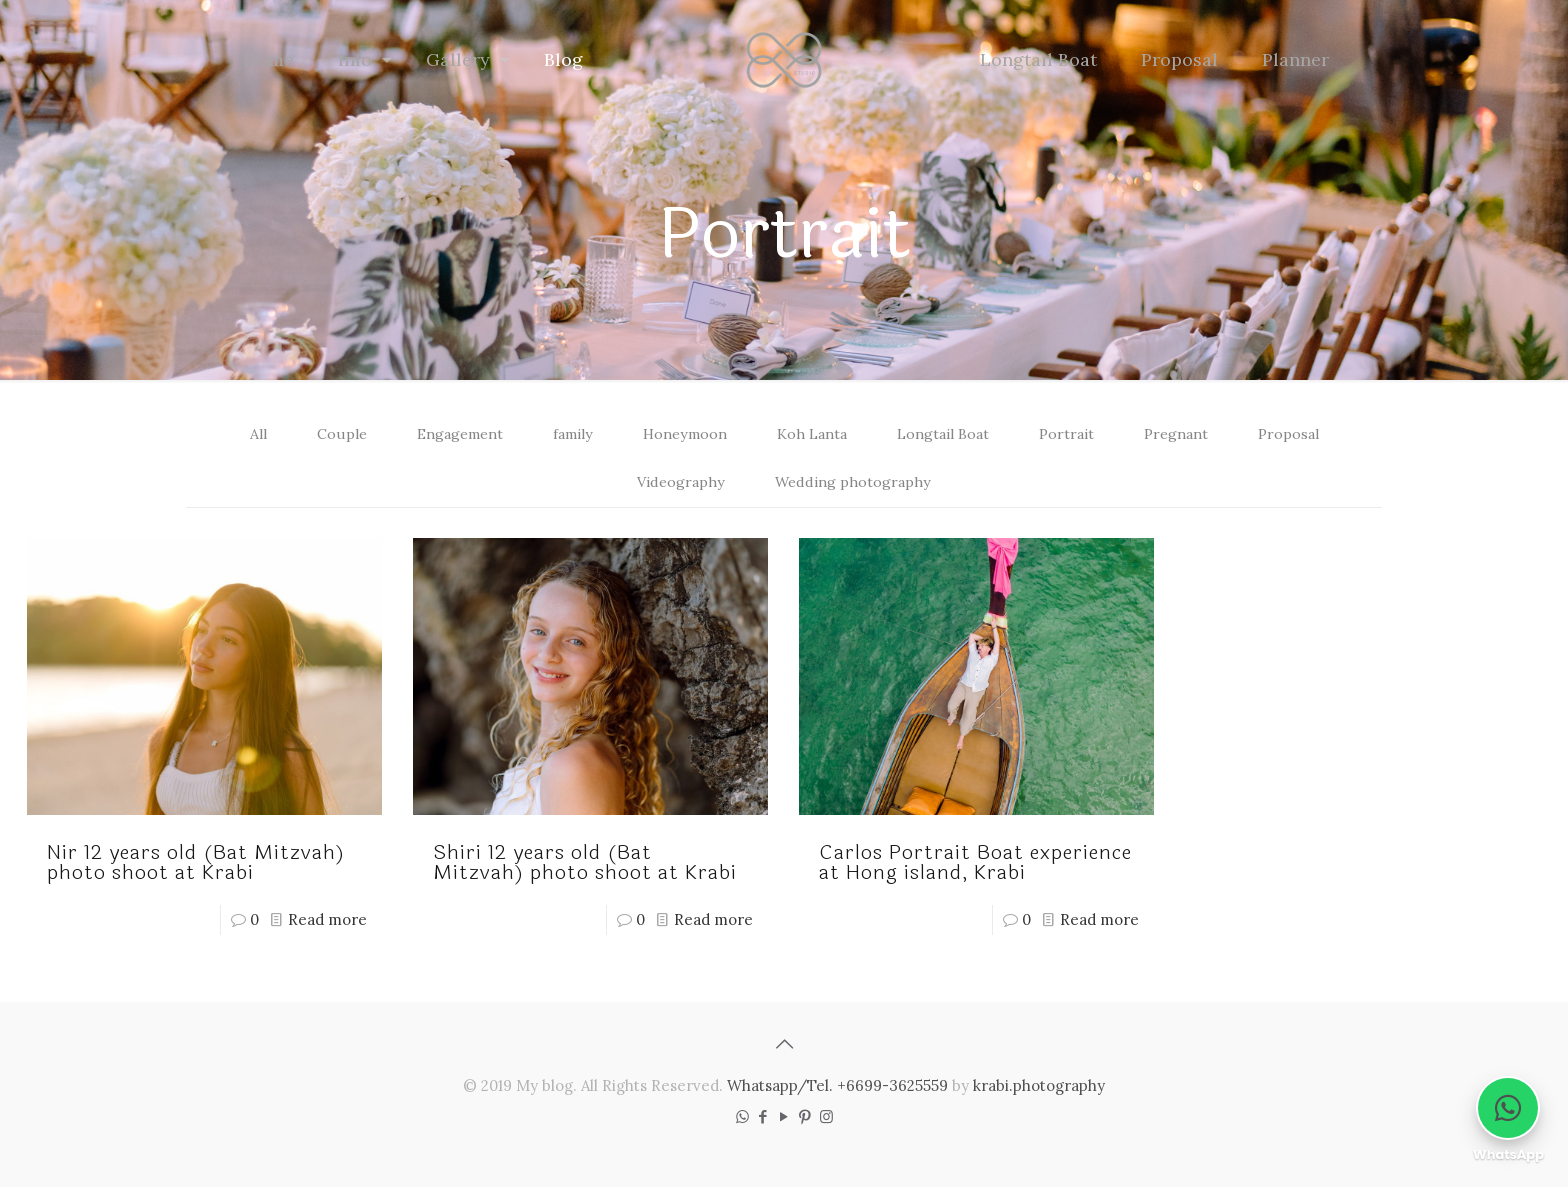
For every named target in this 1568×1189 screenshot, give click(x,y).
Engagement (445, 434)
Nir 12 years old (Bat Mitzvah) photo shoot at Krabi (196, 864)
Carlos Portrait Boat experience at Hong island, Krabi (975, 864)
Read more (327, 921)
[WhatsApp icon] (742, 1118)
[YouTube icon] (784, 1118)
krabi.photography (1039, 1087)
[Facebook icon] (763, 1118)
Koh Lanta (813, 434)
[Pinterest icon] (805, 1118)
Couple (323, 434)
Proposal (1305, 434)
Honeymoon (681, 434)
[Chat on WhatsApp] (1508, 1108)
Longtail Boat (949, 434)
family (564, 434)
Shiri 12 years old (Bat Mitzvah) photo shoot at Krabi (585, 864)
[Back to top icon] (784, 1046)
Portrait (1076, 434)
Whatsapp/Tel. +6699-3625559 (837, 1087)
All (239, 434)
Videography (679, 483)
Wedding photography (855, 483)
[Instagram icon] (826, 1118)
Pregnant (1189, 434)
